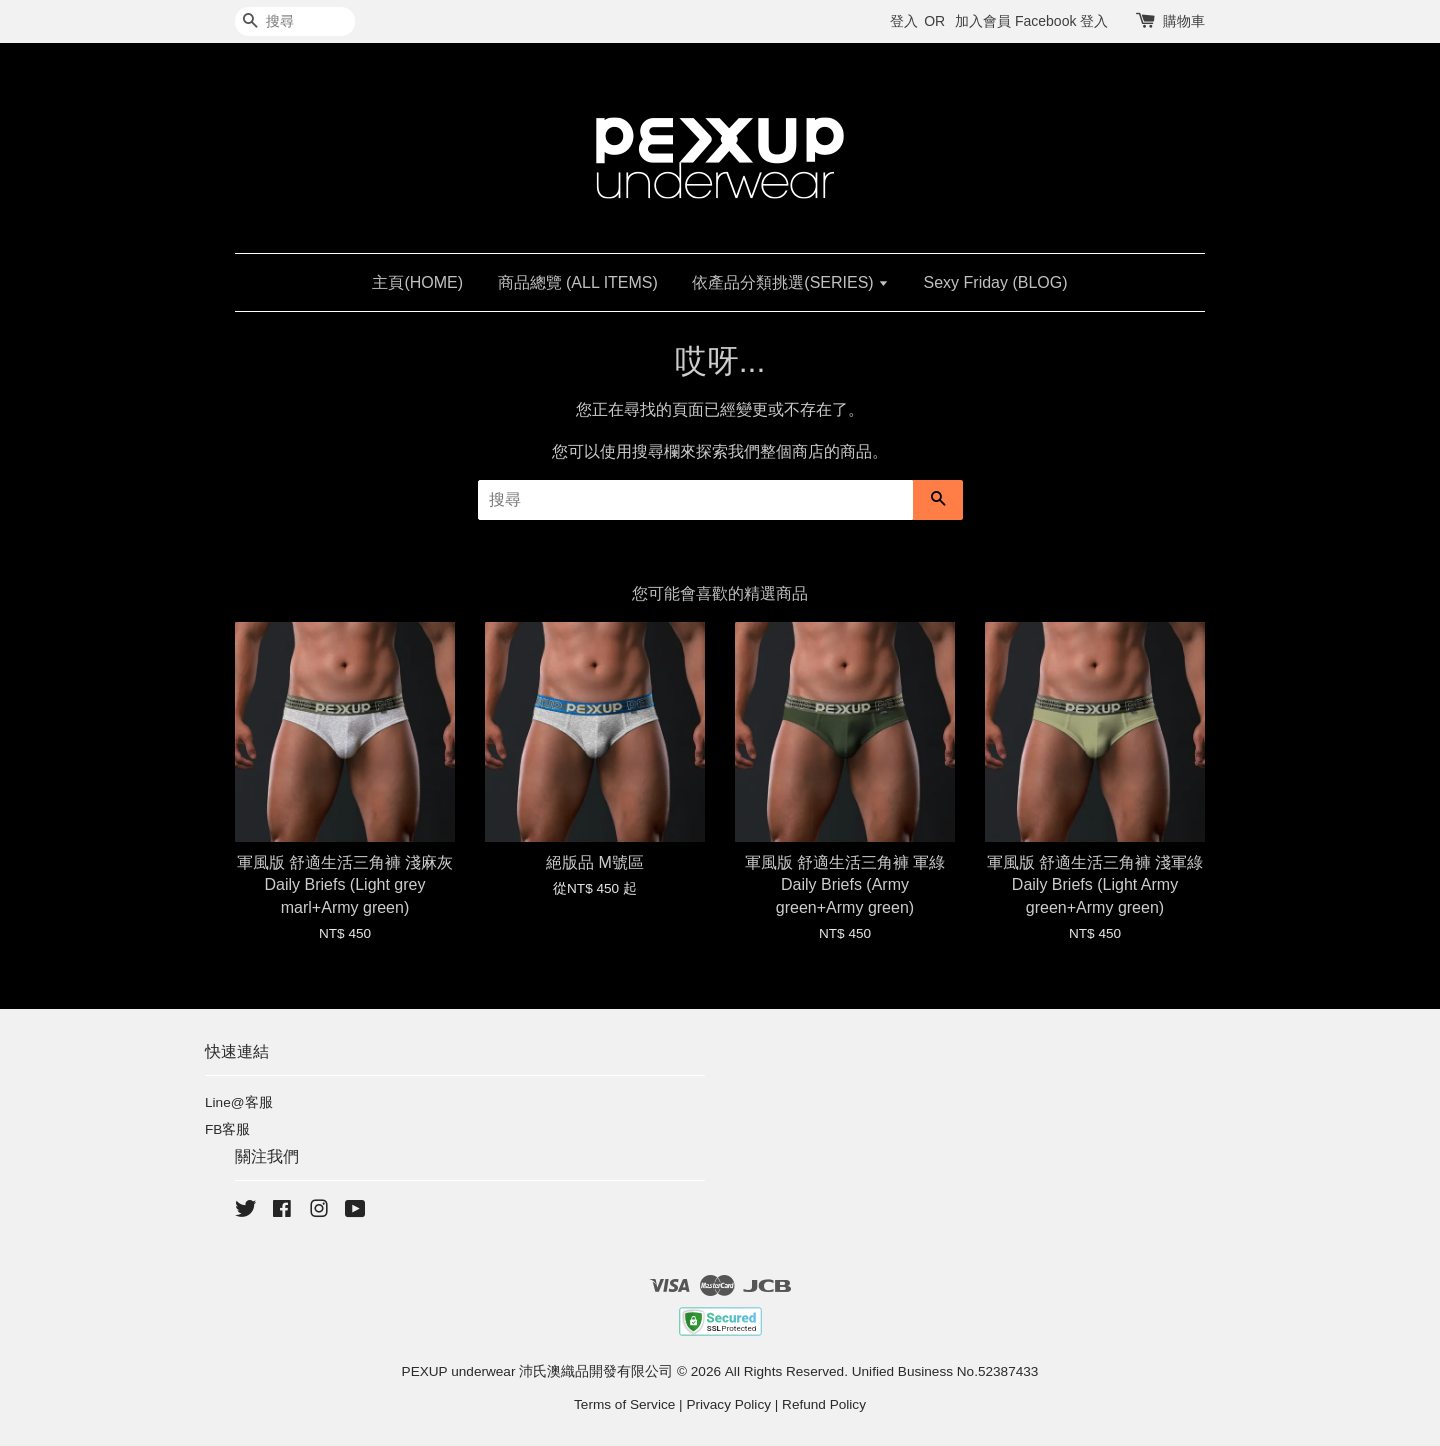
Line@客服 (239, 1102)
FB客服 (227, 1129)
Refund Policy (824, 1404)
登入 (904, 21)
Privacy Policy (728, 1404)
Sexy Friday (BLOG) (996, 282)
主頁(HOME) (417, 282)
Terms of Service (624, 1404)
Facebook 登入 (1061, 21)
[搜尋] (295, 21)
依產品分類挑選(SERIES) (790, 282)
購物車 (1184, 21)
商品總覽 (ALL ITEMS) (578, 282)
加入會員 (983, 21)
